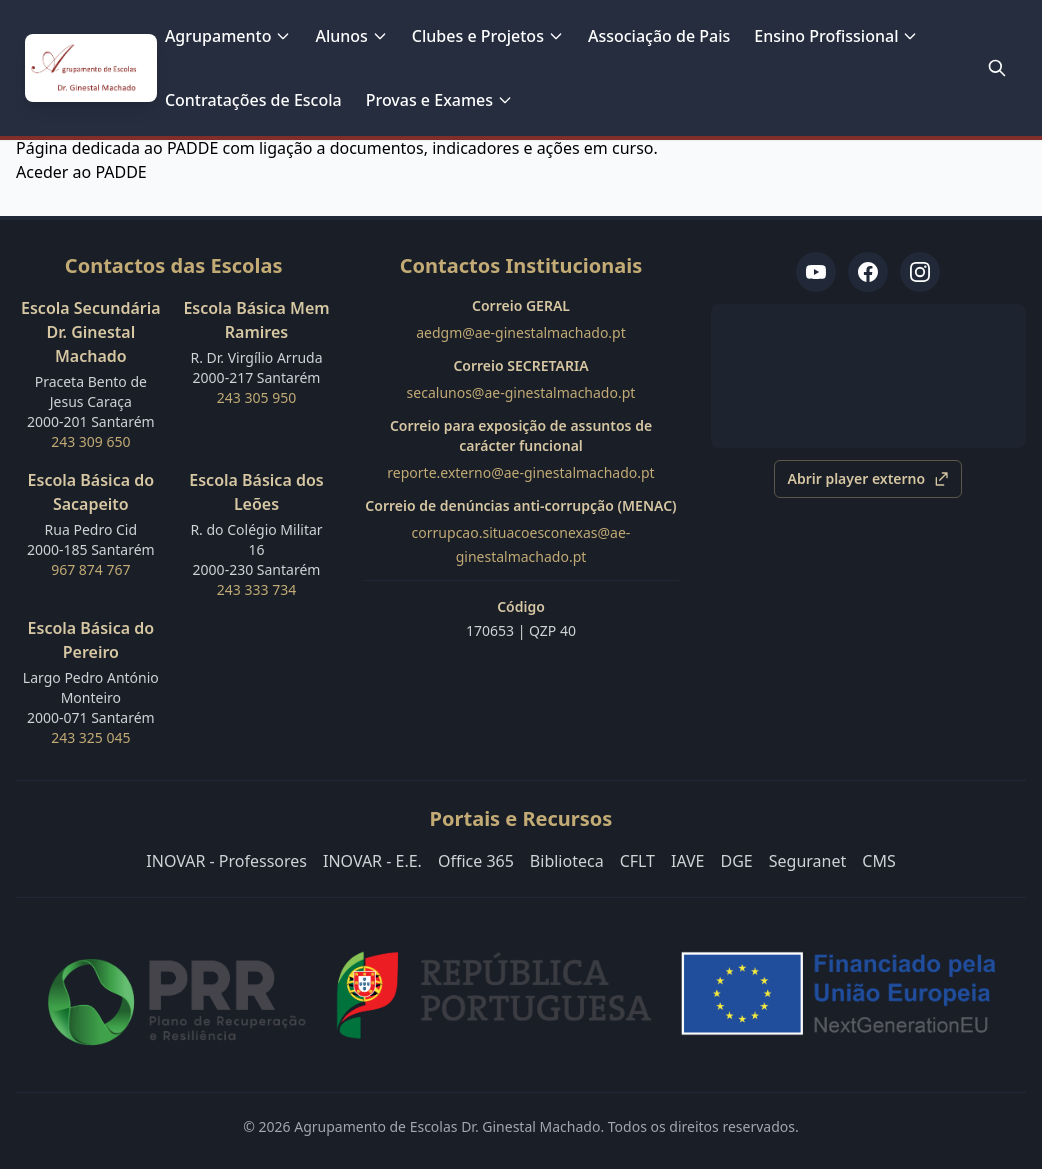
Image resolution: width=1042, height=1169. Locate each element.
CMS (878, 861)
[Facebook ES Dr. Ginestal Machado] (868, 272)
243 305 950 (256, 397)
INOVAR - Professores (226, 861)
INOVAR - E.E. (372, 861)
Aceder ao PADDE (81, 172)
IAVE (688, 861)
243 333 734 (256, 589)
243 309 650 (90, 441)
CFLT (637, 861)
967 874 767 (90, 569)
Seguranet (808, 861)
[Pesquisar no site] (997, 68)
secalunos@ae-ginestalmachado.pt (521, 392)
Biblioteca (567, 861)
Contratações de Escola (253, 100)
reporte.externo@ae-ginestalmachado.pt (520, 472)
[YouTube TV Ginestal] (816, 272)
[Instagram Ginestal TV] (920, 272)
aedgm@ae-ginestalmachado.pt (521, 332)
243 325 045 (90, 737)
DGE (737, 861)
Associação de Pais (659, 36)
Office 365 (476, 861)
